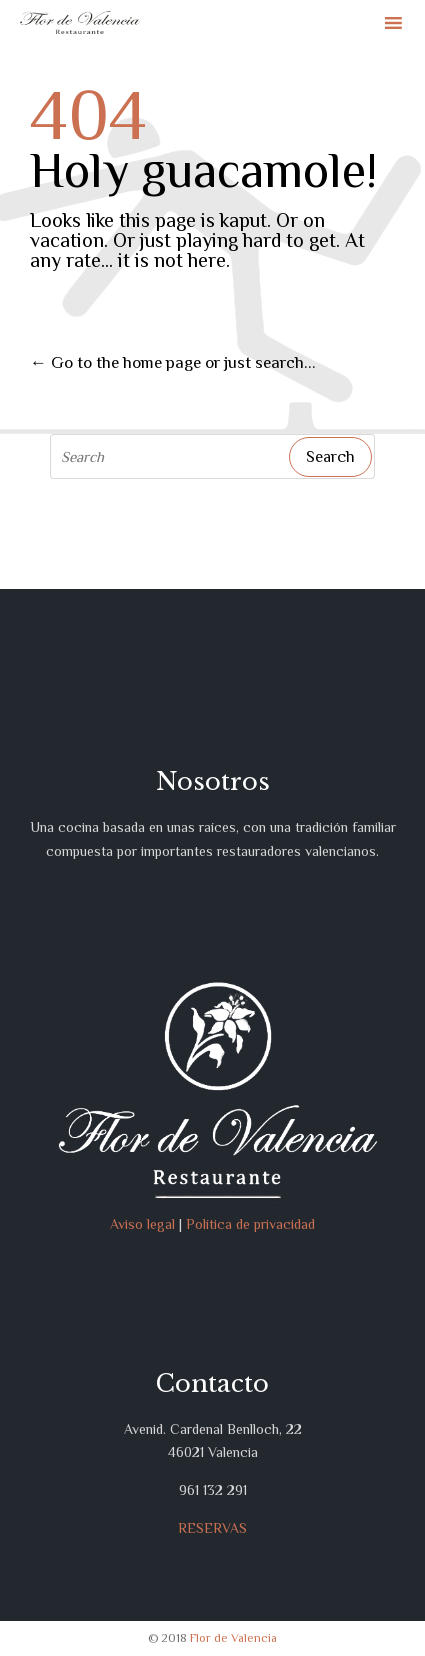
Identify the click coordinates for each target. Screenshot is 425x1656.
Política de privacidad (250, 1224)
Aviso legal (142, 1224)
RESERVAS (212, 1528)
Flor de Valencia (233, 1638)
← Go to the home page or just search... (173, 362)
